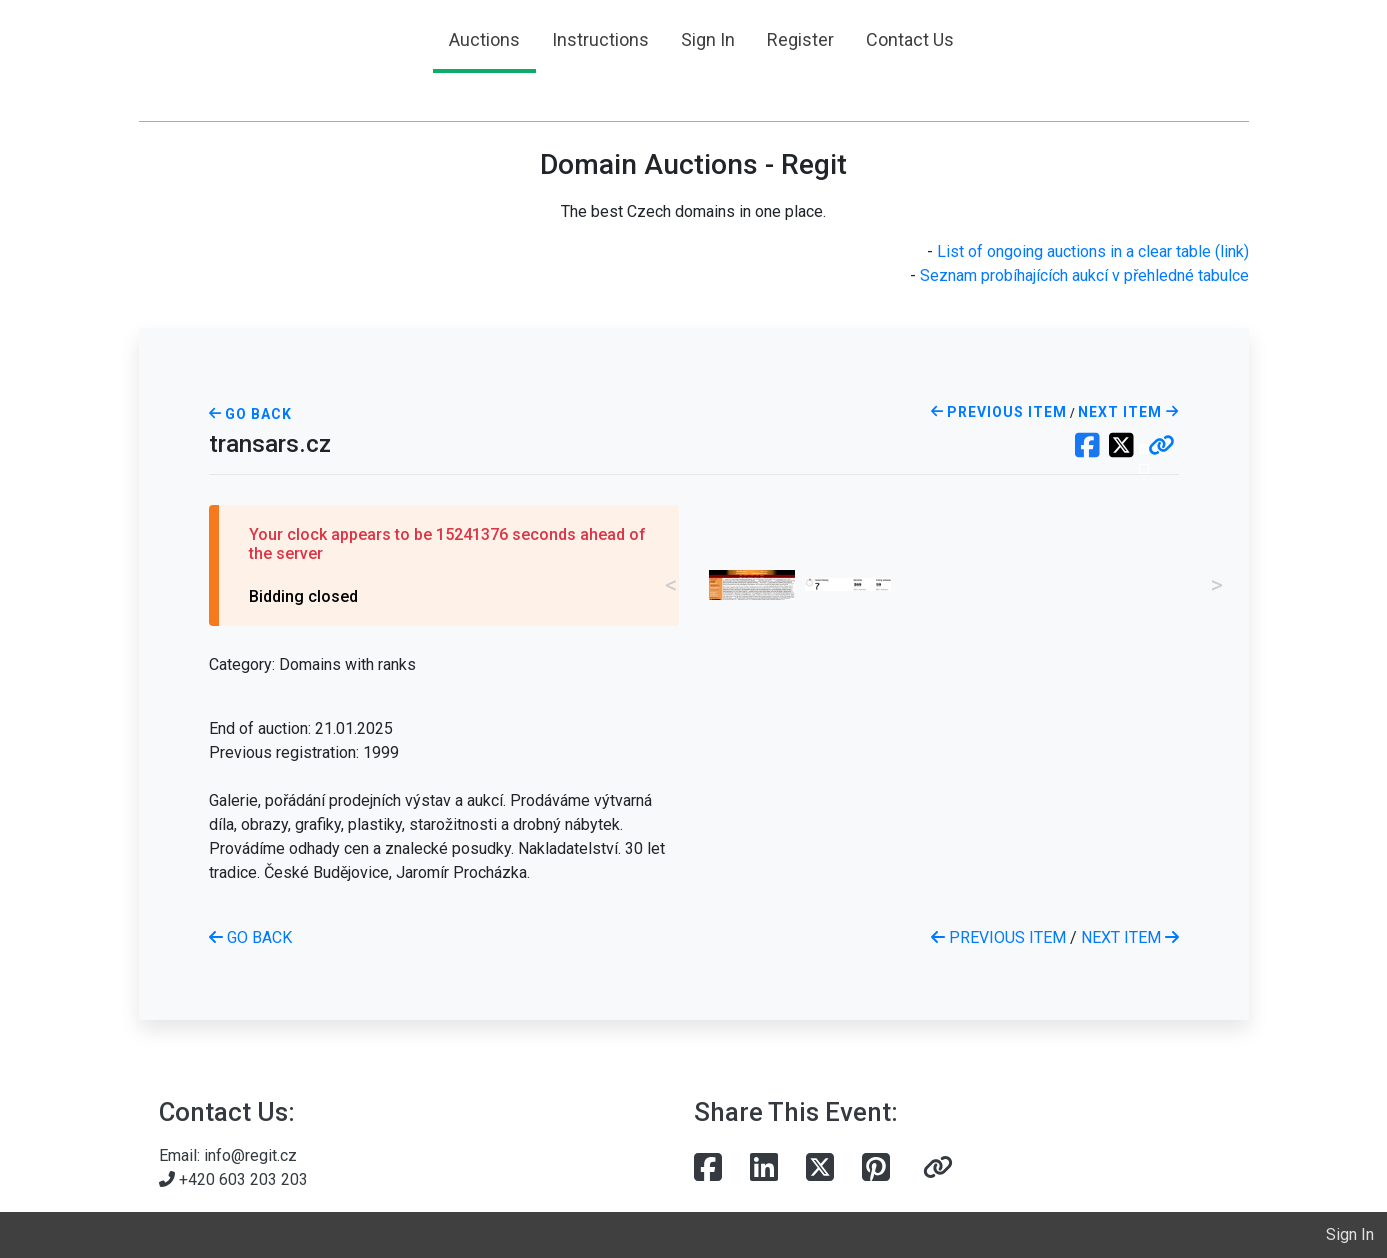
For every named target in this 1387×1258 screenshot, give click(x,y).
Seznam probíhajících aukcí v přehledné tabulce (1084, 275)
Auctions (484, 39)
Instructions (600, 39)
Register (800, 39)
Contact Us (910, 39)
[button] (1161, 447)
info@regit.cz (250, 1155)
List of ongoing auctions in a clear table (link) (1093, 251)
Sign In (708, 39)
